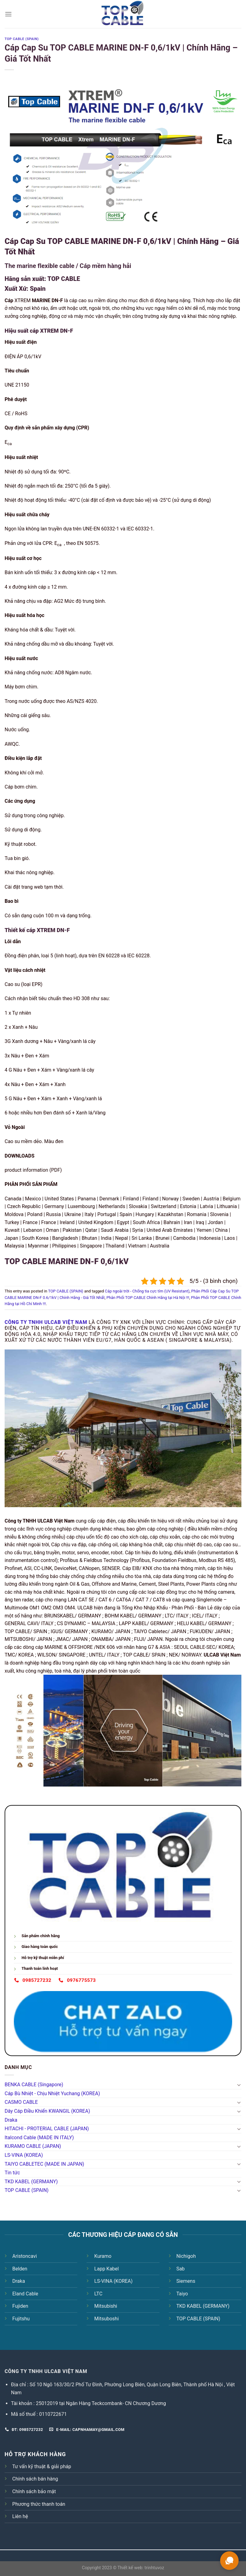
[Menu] (8, 14)
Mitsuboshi (106, 2319)
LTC (98, 2294)
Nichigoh (186, 2256)
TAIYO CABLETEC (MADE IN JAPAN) (44, 2164)
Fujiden (20, 2306)
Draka (11, 2120)
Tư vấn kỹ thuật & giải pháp (41, 2466)
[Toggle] (238, 2084)
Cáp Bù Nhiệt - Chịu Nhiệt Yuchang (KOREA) (52, 2093)
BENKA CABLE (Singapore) (34, 2084)
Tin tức (12, 2173)
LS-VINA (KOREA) (24, 2155)
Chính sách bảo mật (34, 2491)
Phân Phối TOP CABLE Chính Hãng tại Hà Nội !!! (148, 1297)
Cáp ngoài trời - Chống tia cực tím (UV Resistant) (147, 1291)
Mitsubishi (105, 2306)
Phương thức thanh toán (38, 2504)
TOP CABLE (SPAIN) (27, 2190)
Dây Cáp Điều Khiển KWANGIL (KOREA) (47, 2111)
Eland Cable (25, 2294)
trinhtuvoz (154, 2567)
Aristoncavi (24, 2256)
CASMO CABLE (21, 2102)
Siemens (185, 2281)
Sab (180, 2269)
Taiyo (182, 2294)
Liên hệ (20, 2516)
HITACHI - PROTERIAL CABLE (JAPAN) (47, 2129)
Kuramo (102, 2256)
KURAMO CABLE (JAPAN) (33, 2146)
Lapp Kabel (106, 2269)
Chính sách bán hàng (35, 2479)
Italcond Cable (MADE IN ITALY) (39, 2137)
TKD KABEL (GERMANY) (31, 2182)
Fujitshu (21, 2319)
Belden (19, 2269)
